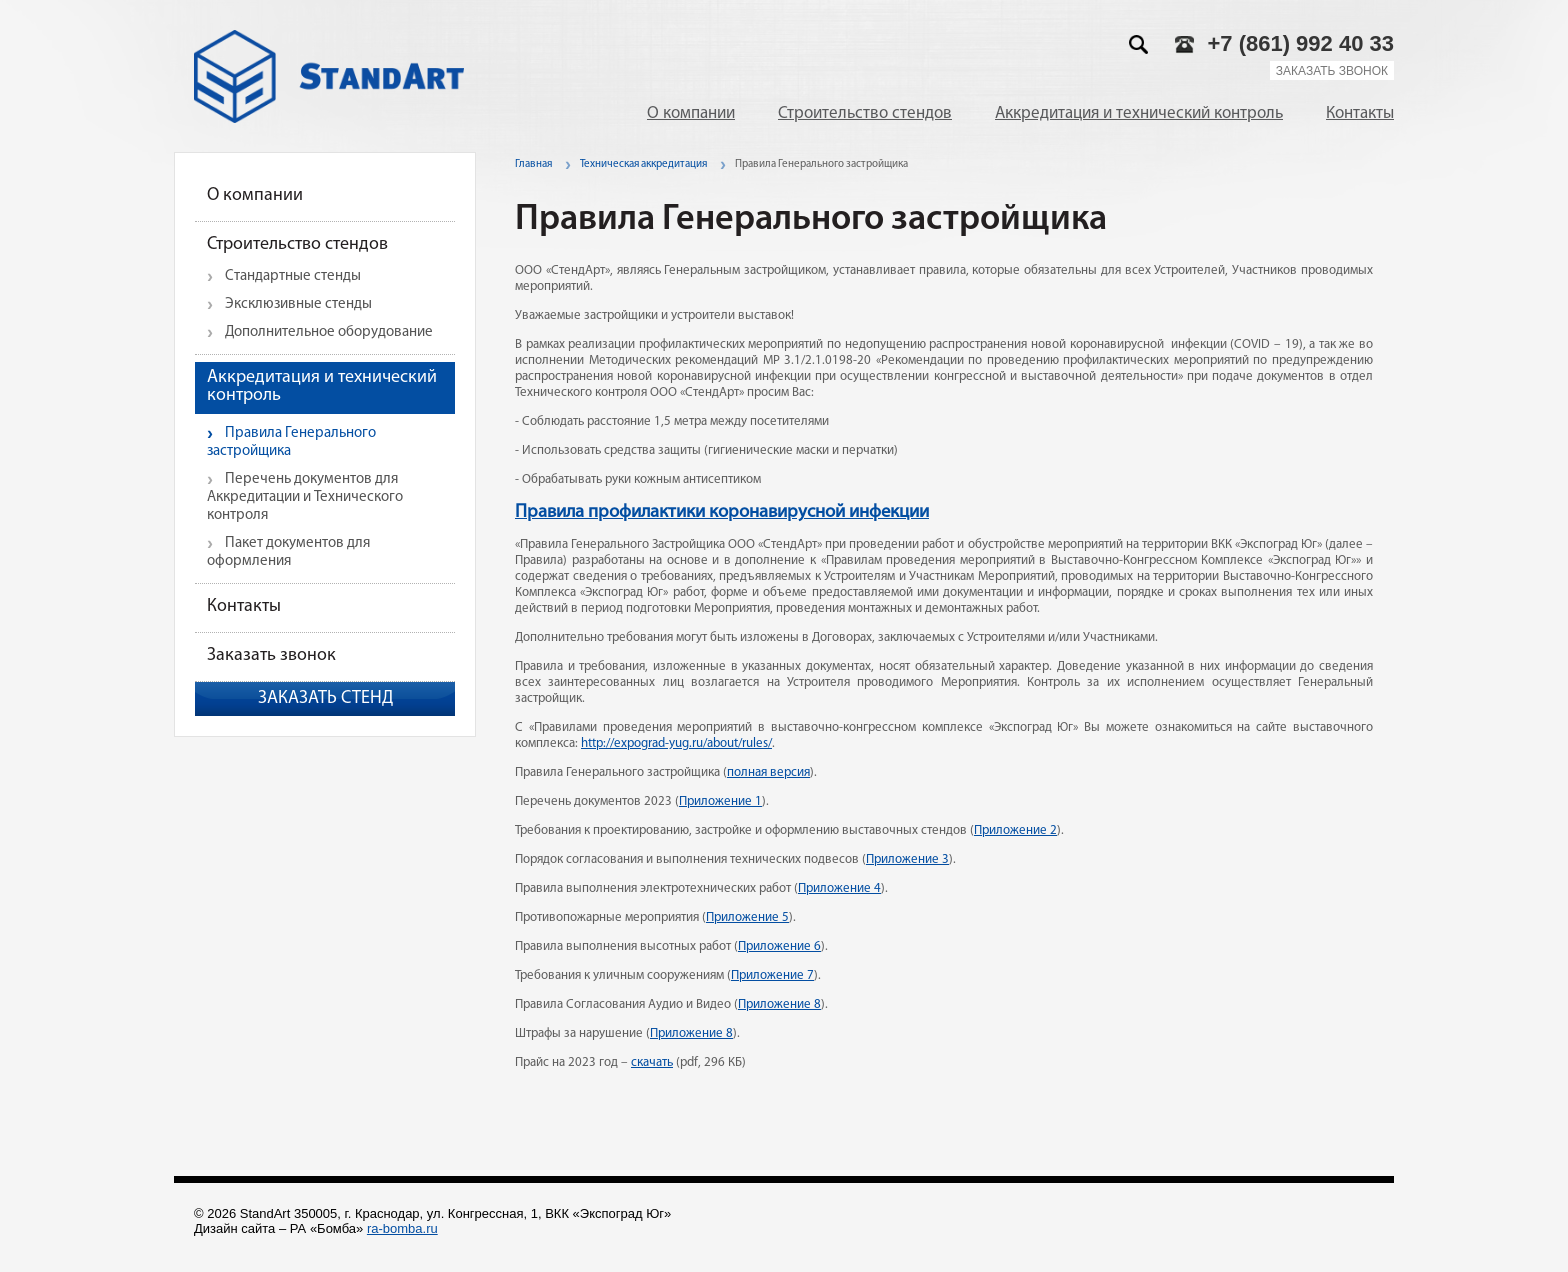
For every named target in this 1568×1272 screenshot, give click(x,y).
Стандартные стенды (293, 276)
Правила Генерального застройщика (291, 442)
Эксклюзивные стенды (298, 304)
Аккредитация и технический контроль (1139, 113)
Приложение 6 (779, 946)
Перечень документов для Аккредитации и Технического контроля (305, 497)
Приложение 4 (839, 888)
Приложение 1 (720, 801)
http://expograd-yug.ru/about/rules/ (676, 743)
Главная (533, 164)
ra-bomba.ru (402, 1228)
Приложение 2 (1015, 830)
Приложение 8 (779, 1004)
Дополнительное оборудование (329, 332)
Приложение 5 (747, 917)
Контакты (1360, 113)
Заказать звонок (1332, 71)
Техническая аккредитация (643, 164)
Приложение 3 (907, 859)
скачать (652, 1062)
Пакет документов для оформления (288, 552)
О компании (691, 113)
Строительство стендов (865, 113)
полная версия (768, 772)
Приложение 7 (772, 975)
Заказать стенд (325, 698)
